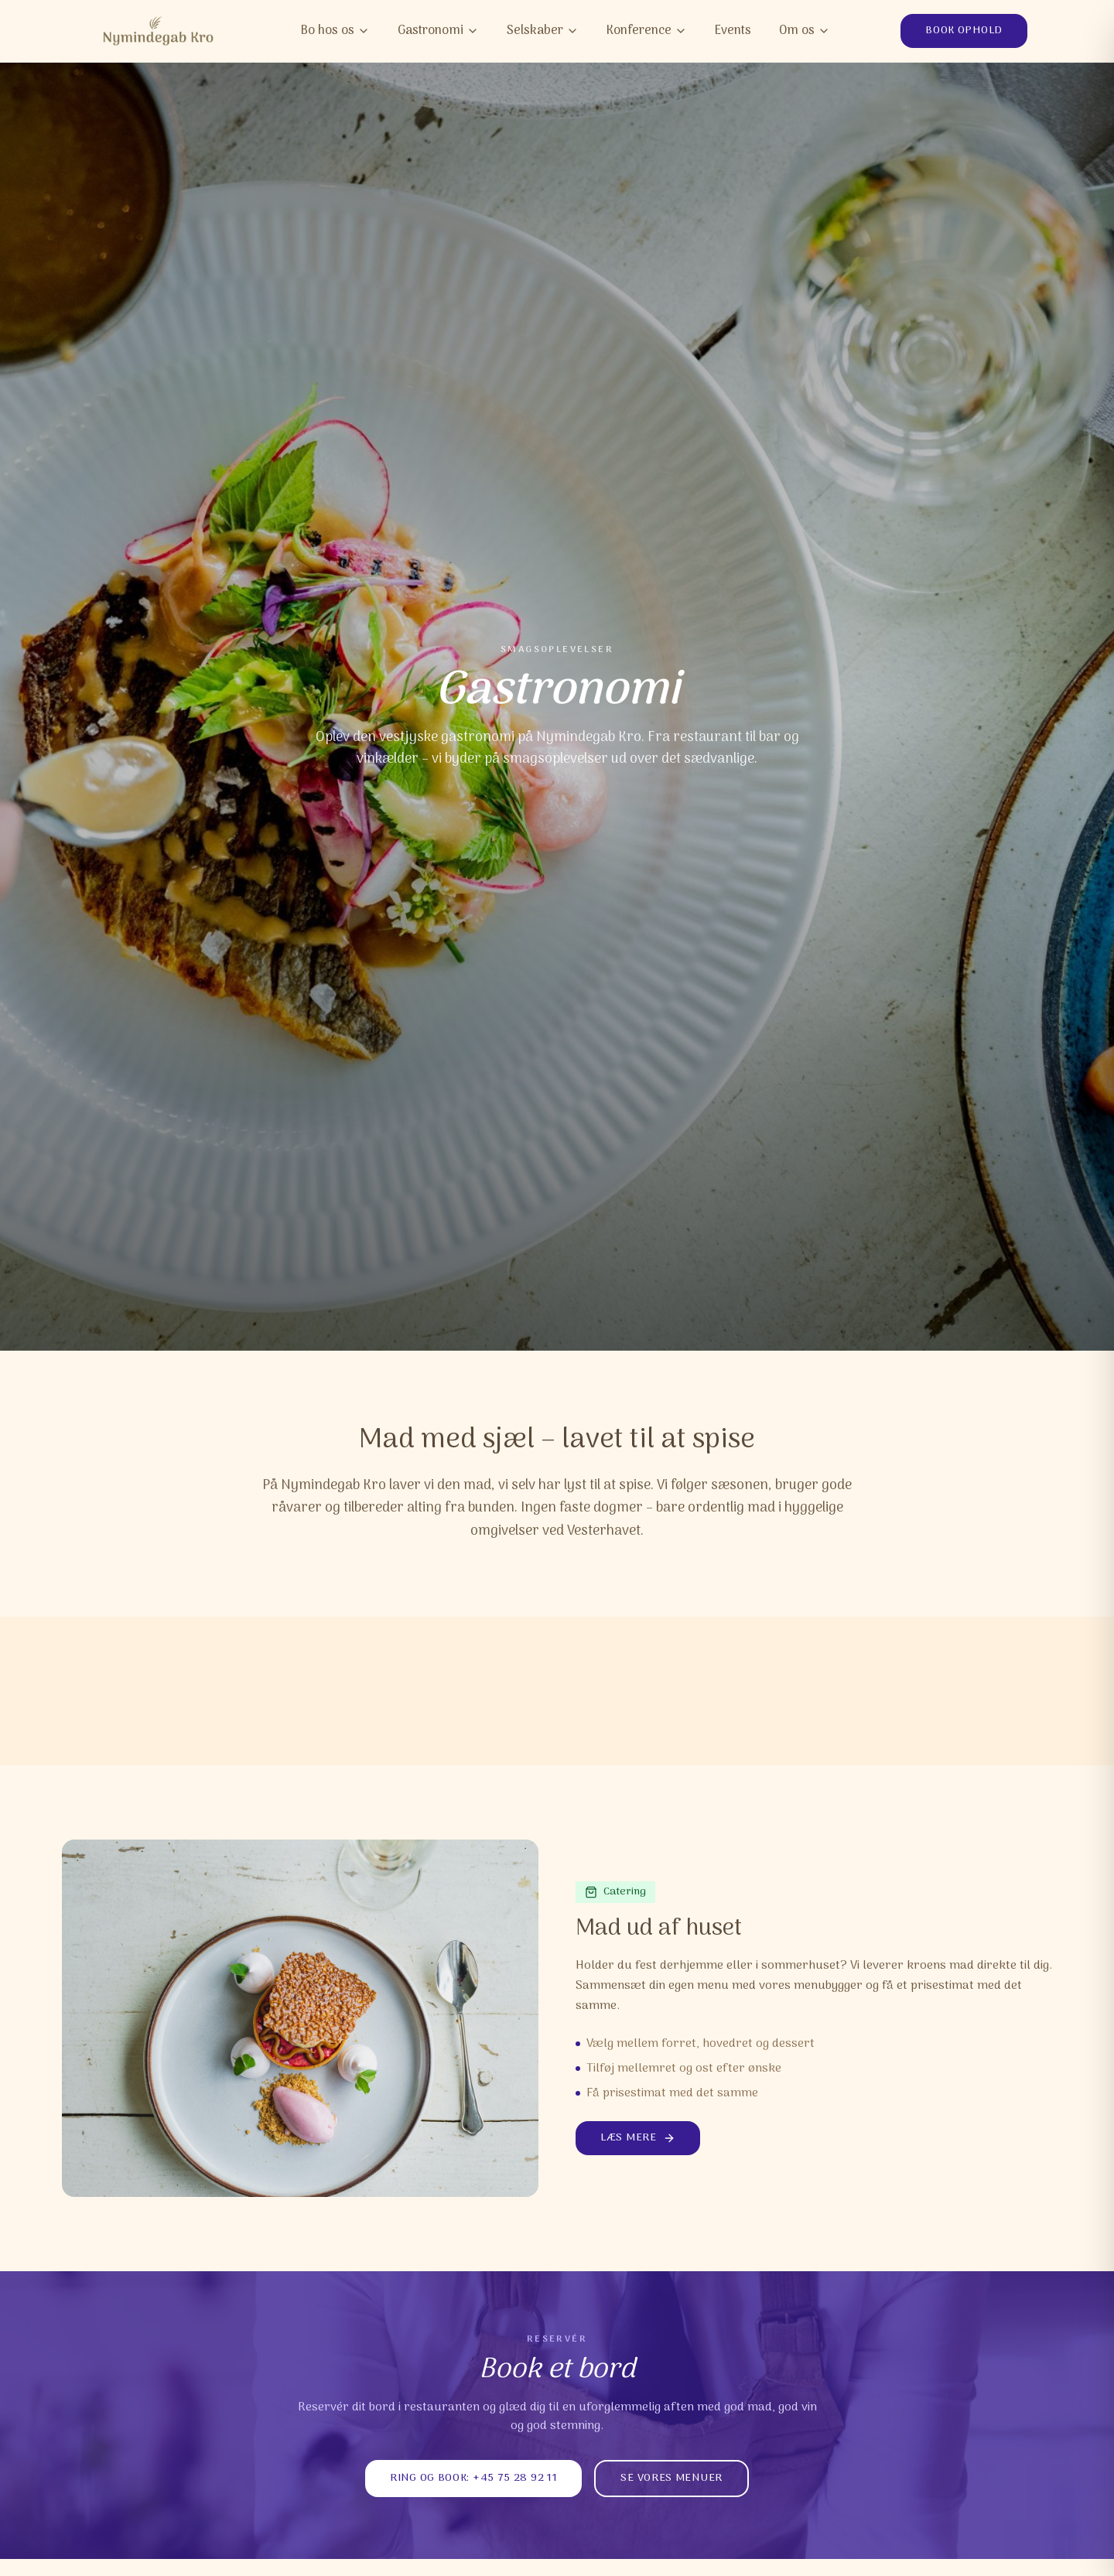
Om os (804, 31)
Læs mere (637, 2138)
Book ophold (964, 30)
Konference (647, 31)
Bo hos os (335, 31)
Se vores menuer (671, 2478)
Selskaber (543, 31)
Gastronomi (438, 31)
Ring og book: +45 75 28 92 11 (473, 2478)
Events (733, 31)
